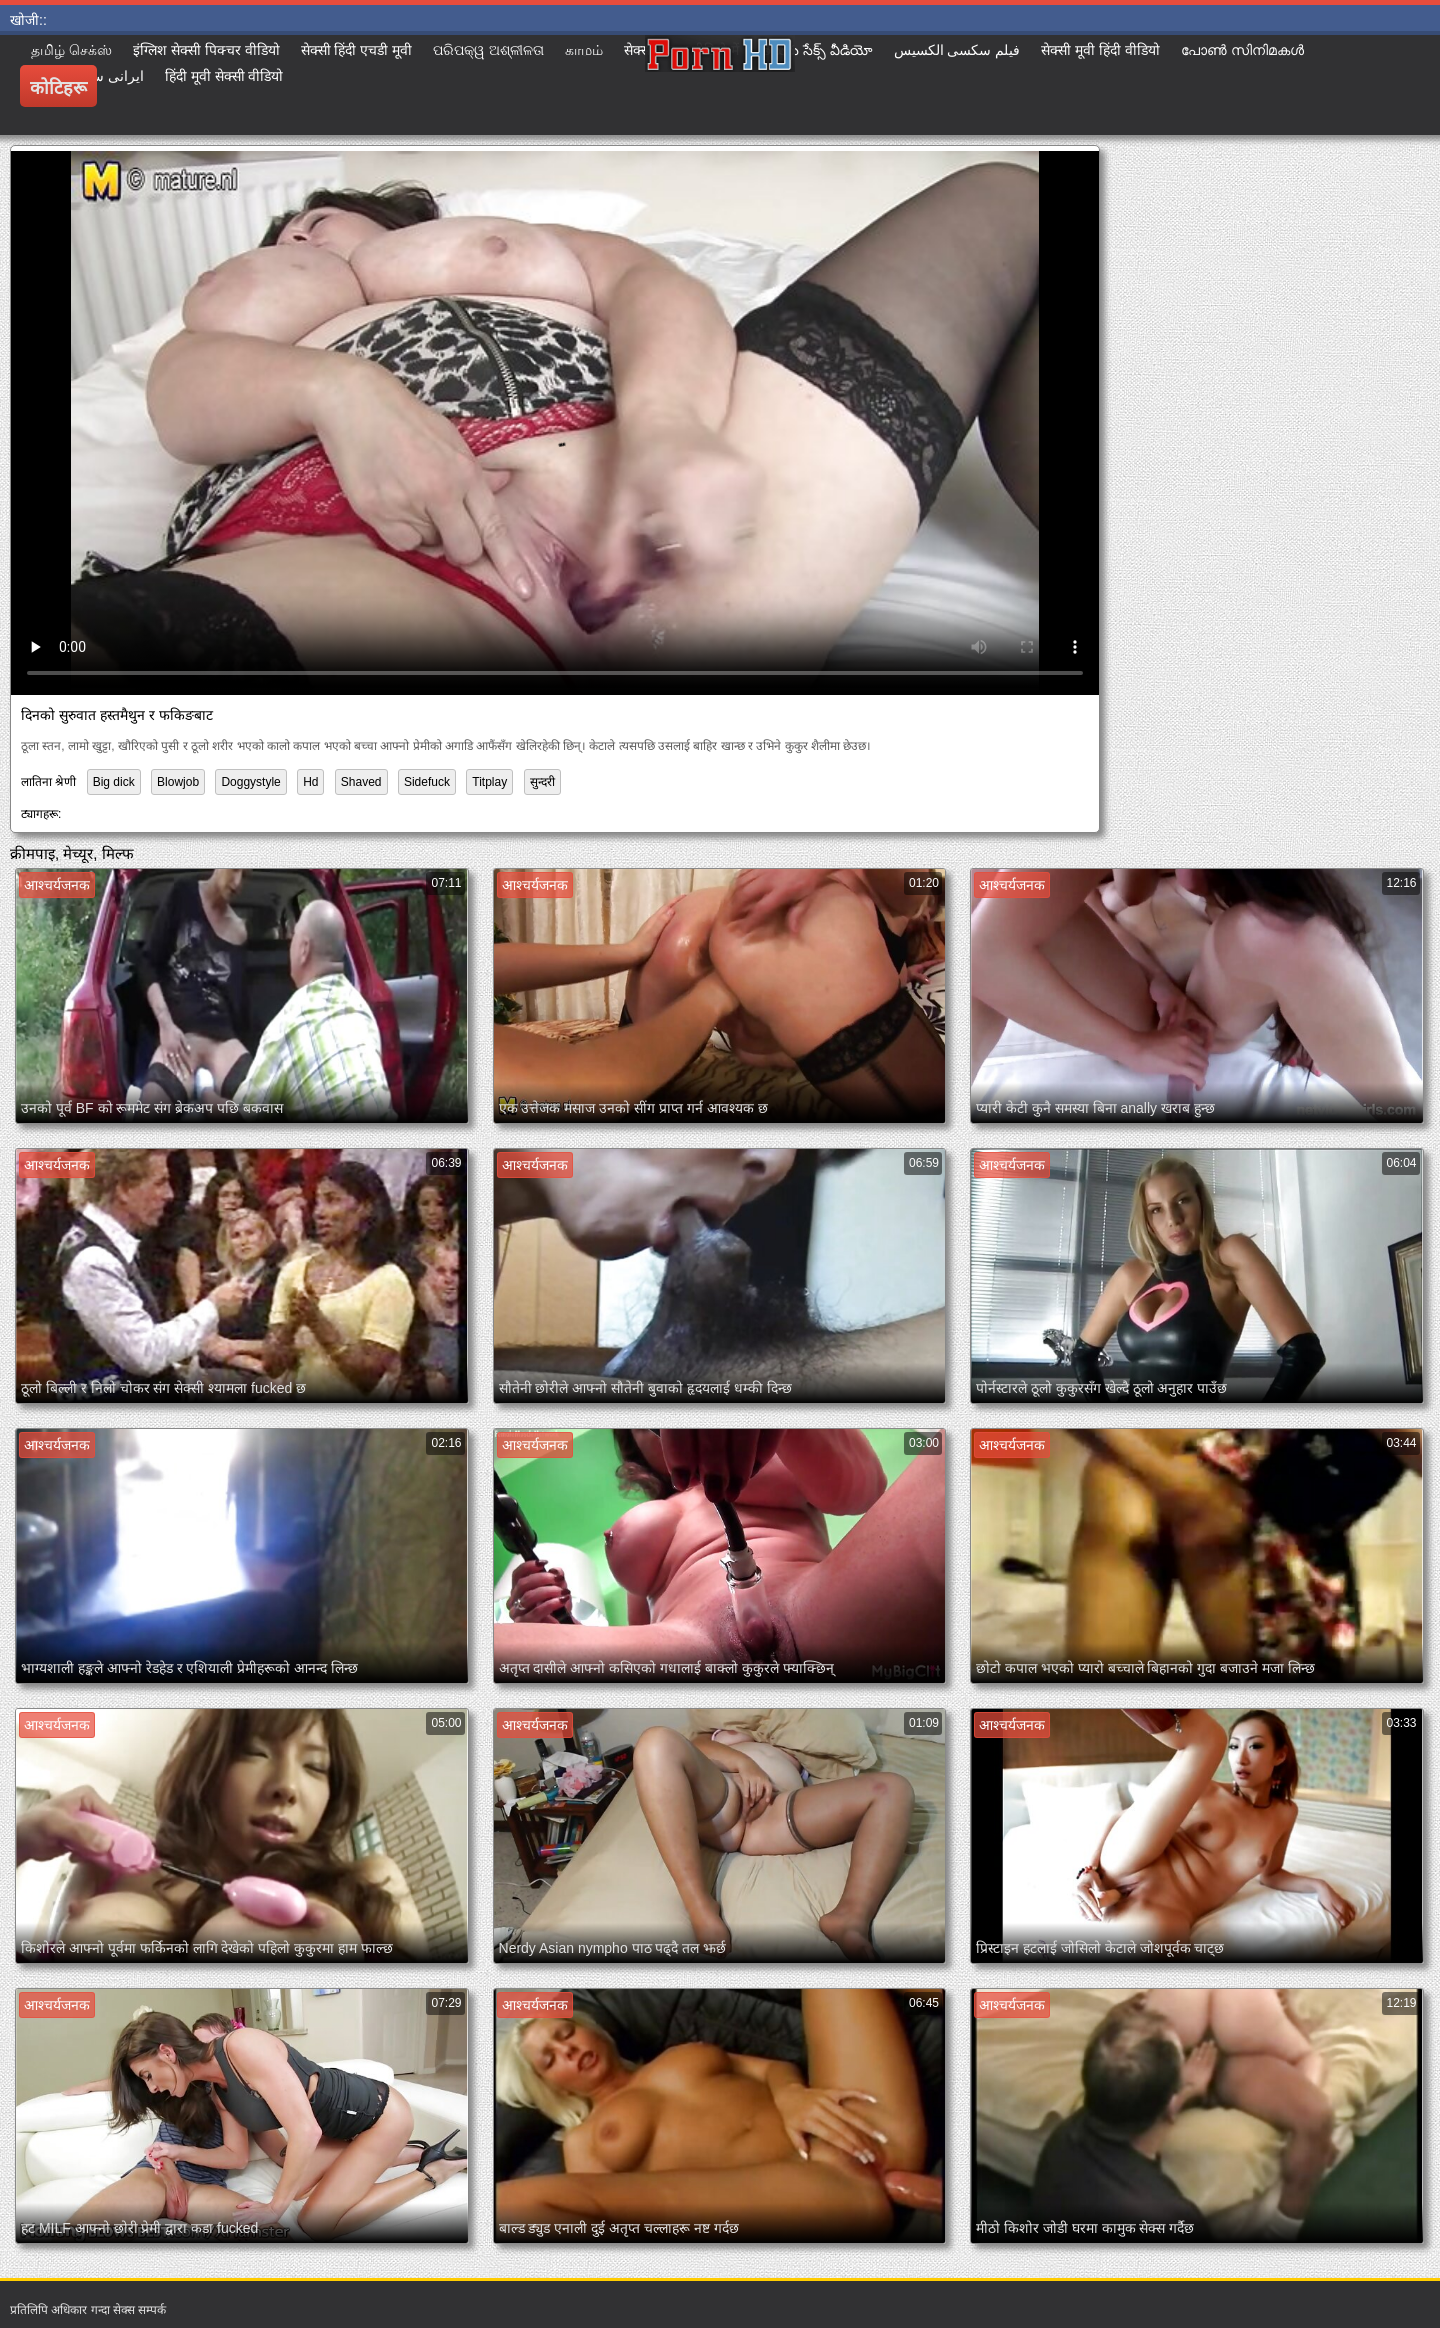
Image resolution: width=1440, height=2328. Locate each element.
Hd (310, 782)
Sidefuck (427, 782)
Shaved (361, 782)
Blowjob (178, 782)
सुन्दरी (542, 782)
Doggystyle (250, 782)
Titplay (489, 782)
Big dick (114, 782)
